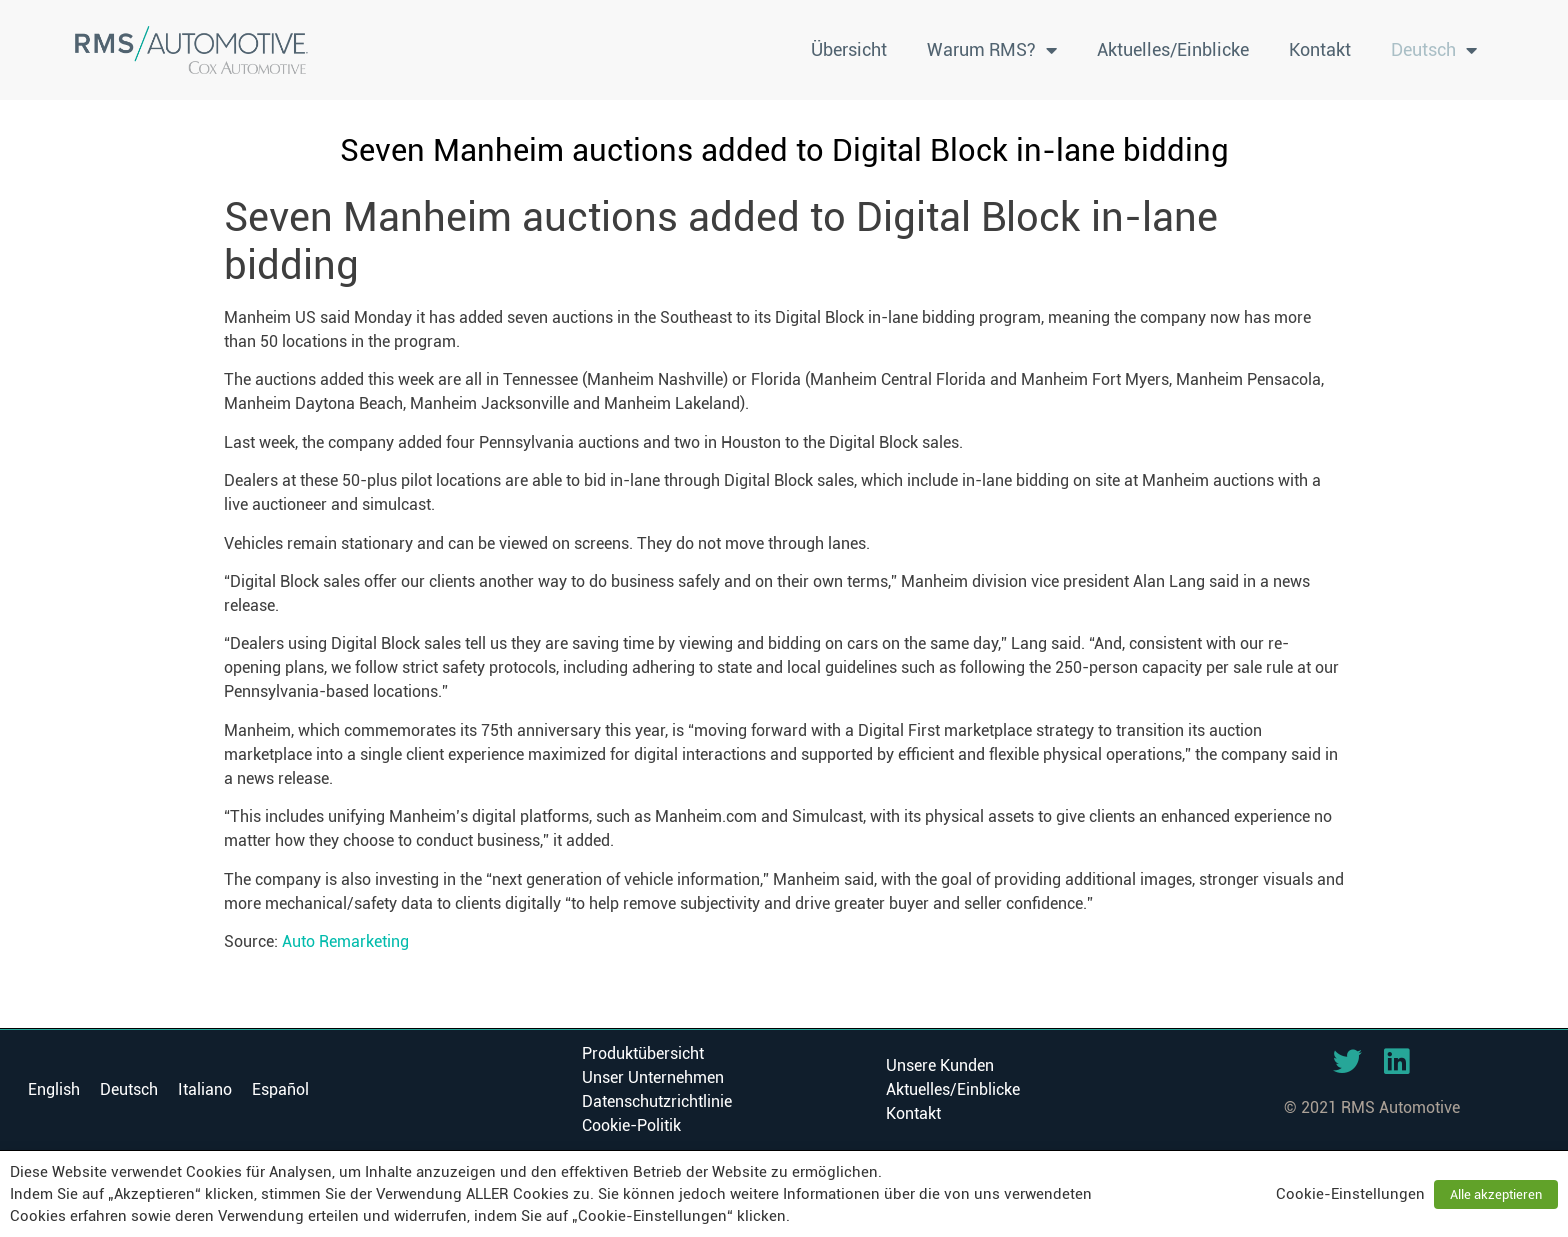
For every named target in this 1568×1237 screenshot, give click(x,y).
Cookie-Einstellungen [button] (1350, 1194)
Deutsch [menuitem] (129, 1089)
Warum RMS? (992, 50)
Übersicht (849, 49)
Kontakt (1320, 49)
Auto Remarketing (345, 941)
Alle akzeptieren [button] (1496, 1194)
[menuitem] (1434, 50)
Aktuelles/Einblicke (1173, 49)
